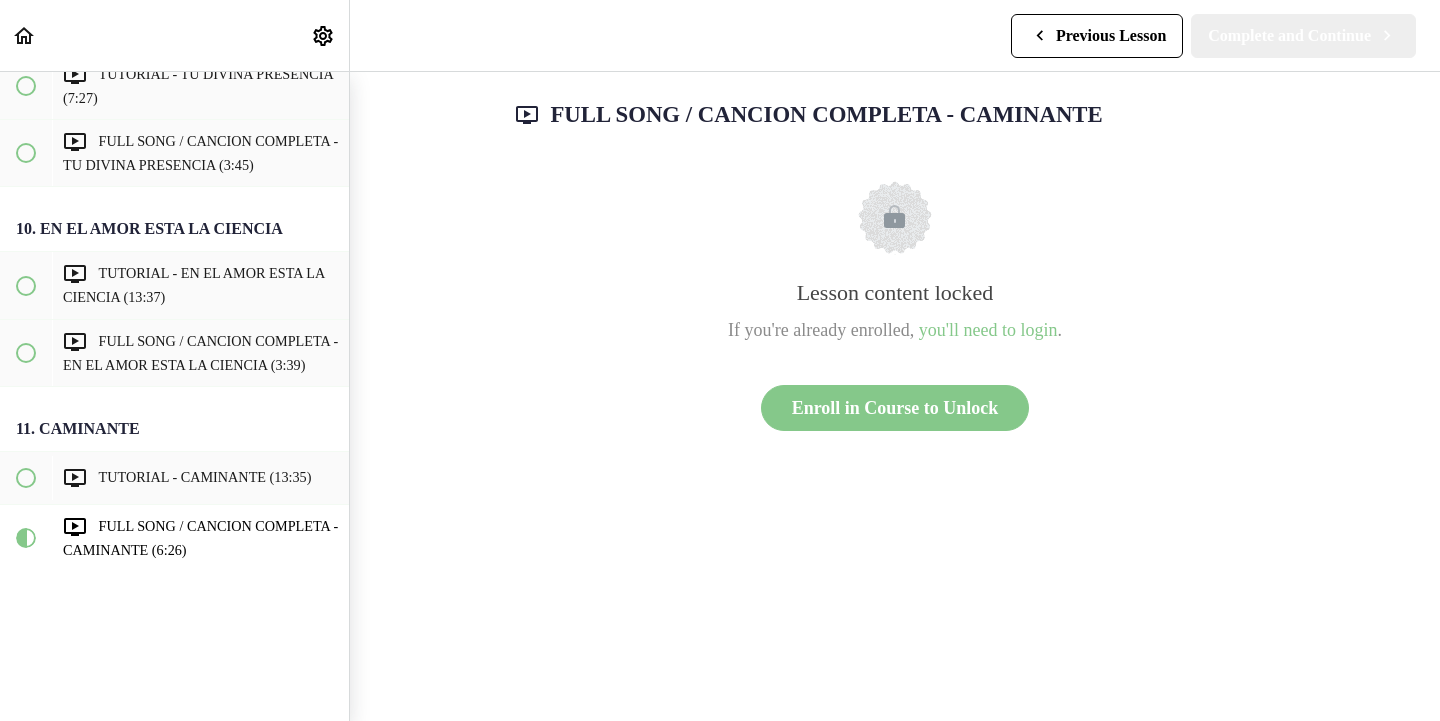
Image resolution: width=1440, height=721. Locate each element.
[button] (25, 35)
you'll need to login (988, 330)
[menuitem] (324, 35)
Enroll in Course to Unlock (895, 408)
